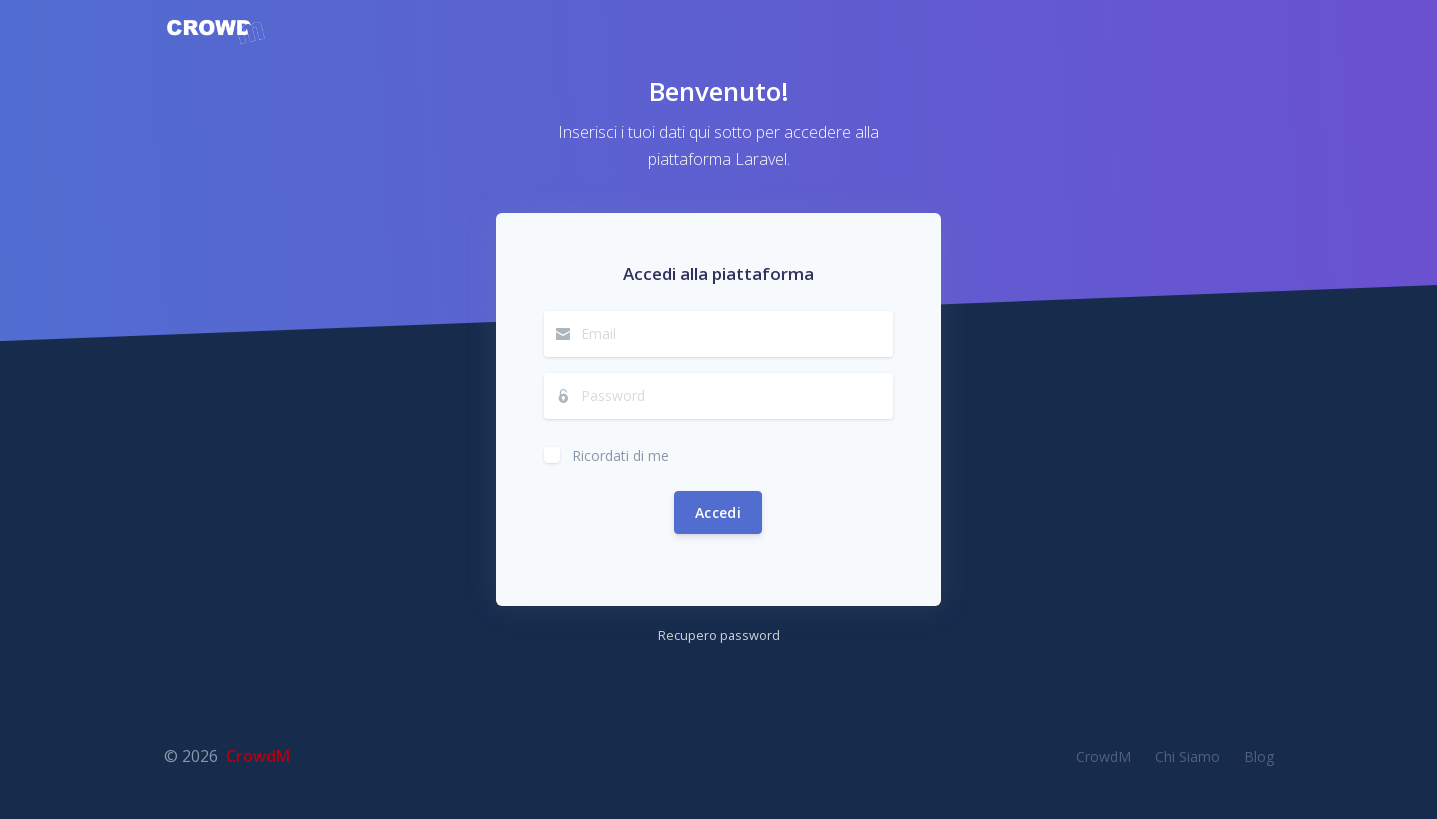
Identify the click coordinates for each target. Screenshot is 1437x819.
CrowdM (258, 756)
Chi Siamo (1187, 756)
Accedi (718, 512)
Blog (1259, 756)
